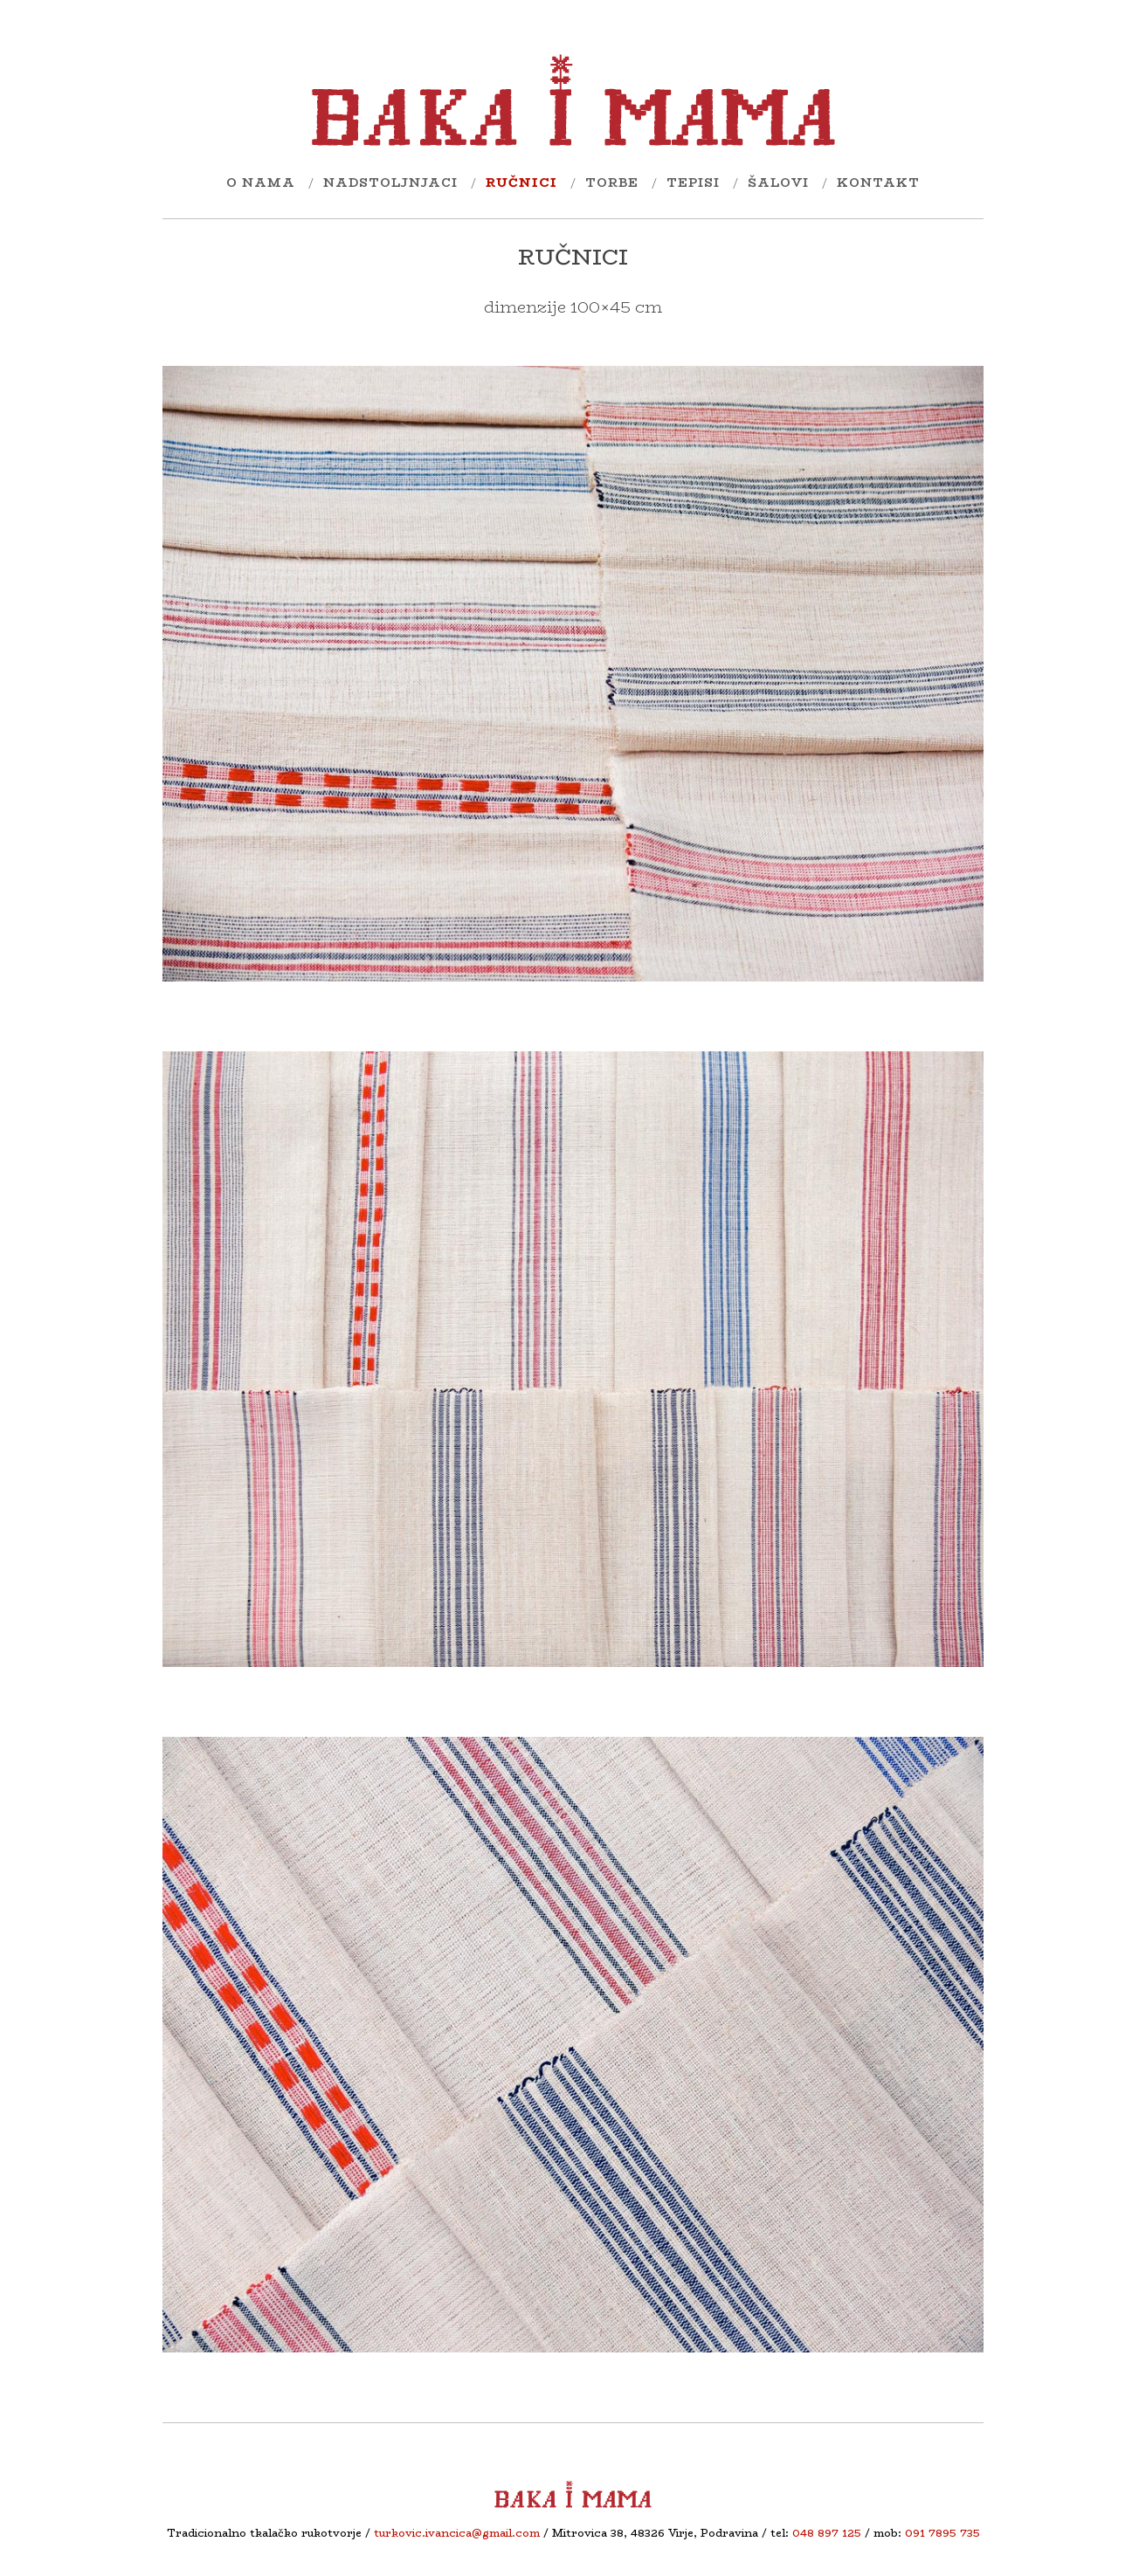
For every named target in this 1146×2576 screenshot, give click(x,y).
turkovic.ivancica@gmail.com (457, 2532)
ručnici (521, 182)
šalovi (778, 182)
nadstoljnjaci (390, 182)
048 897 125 (826, 2532)
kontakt (878, 182)
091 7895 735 (942, 2532)
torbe (612, 182)
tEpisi (693, 182)
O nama (260, 182)
